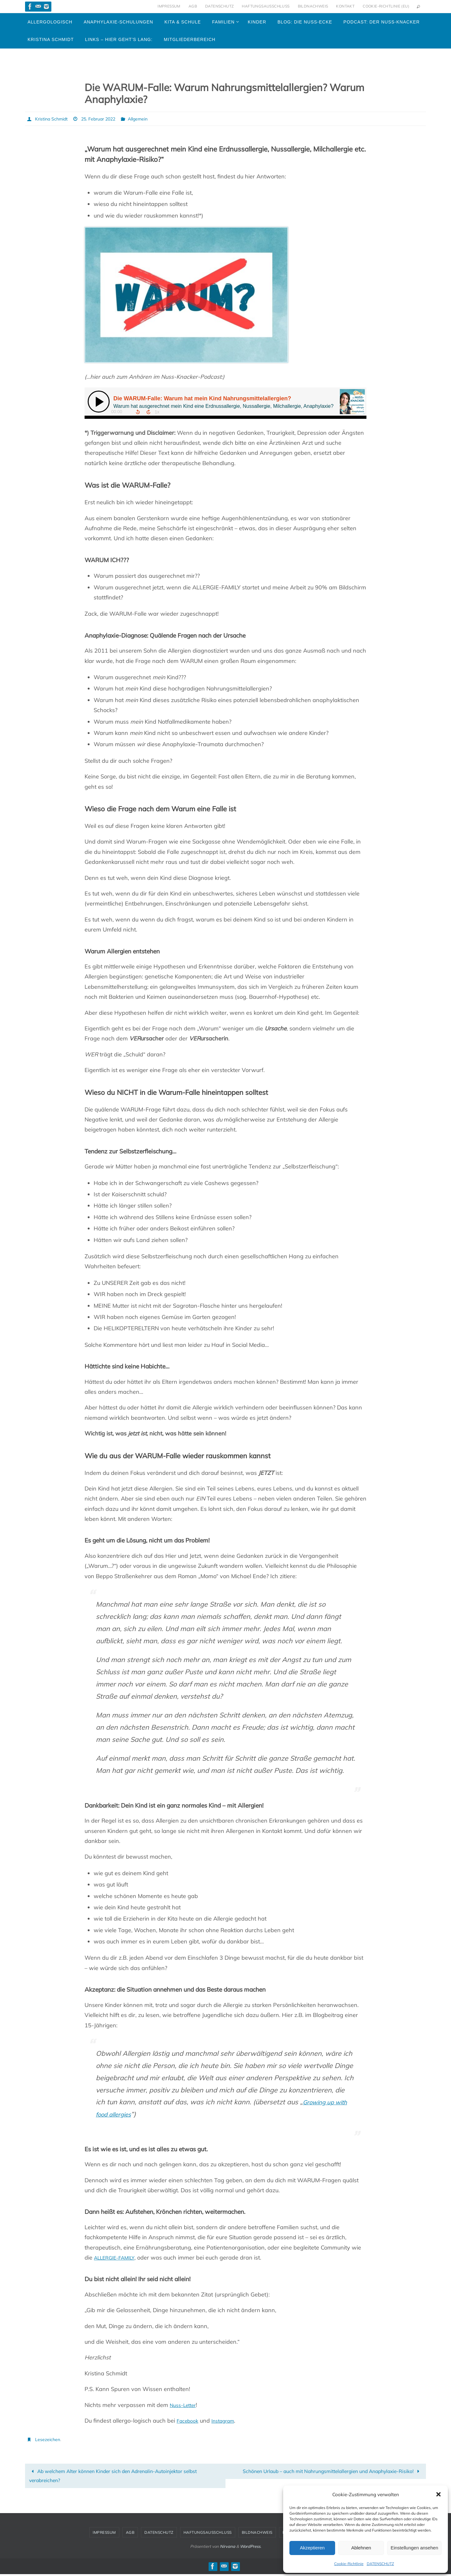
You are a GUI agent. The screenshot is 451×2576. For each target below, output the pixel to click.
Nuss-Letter (185, 2404)
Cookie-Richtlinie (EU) (386, 6)
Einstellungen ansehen (414, 2547)
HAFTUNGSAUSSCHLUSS (265, 6)
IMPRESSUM (169, 6)
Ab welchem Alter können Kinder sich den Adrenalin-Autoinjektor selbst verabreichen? (119, 2476)
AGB (193, 6)
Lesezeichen (49, 2439)
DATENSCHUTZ (380, 2563)
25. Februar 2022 (107, 118)
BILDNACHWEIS (313, 6)
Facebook (189, 2420)
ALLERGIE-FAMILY (118, 2257)
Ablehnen (361, 2547)
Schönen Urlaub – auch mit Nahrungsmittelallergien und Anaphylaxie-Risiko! (330, 2476)
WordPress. (250, 2548)
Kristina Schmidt (54, 118)
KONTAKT (345, 6)
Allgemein (152, 118)
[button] (438, 2494)
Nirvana (227, 2548)
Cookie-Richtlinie (349, 2563)
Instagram (228, 2420)
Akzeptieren (312, 2547)
